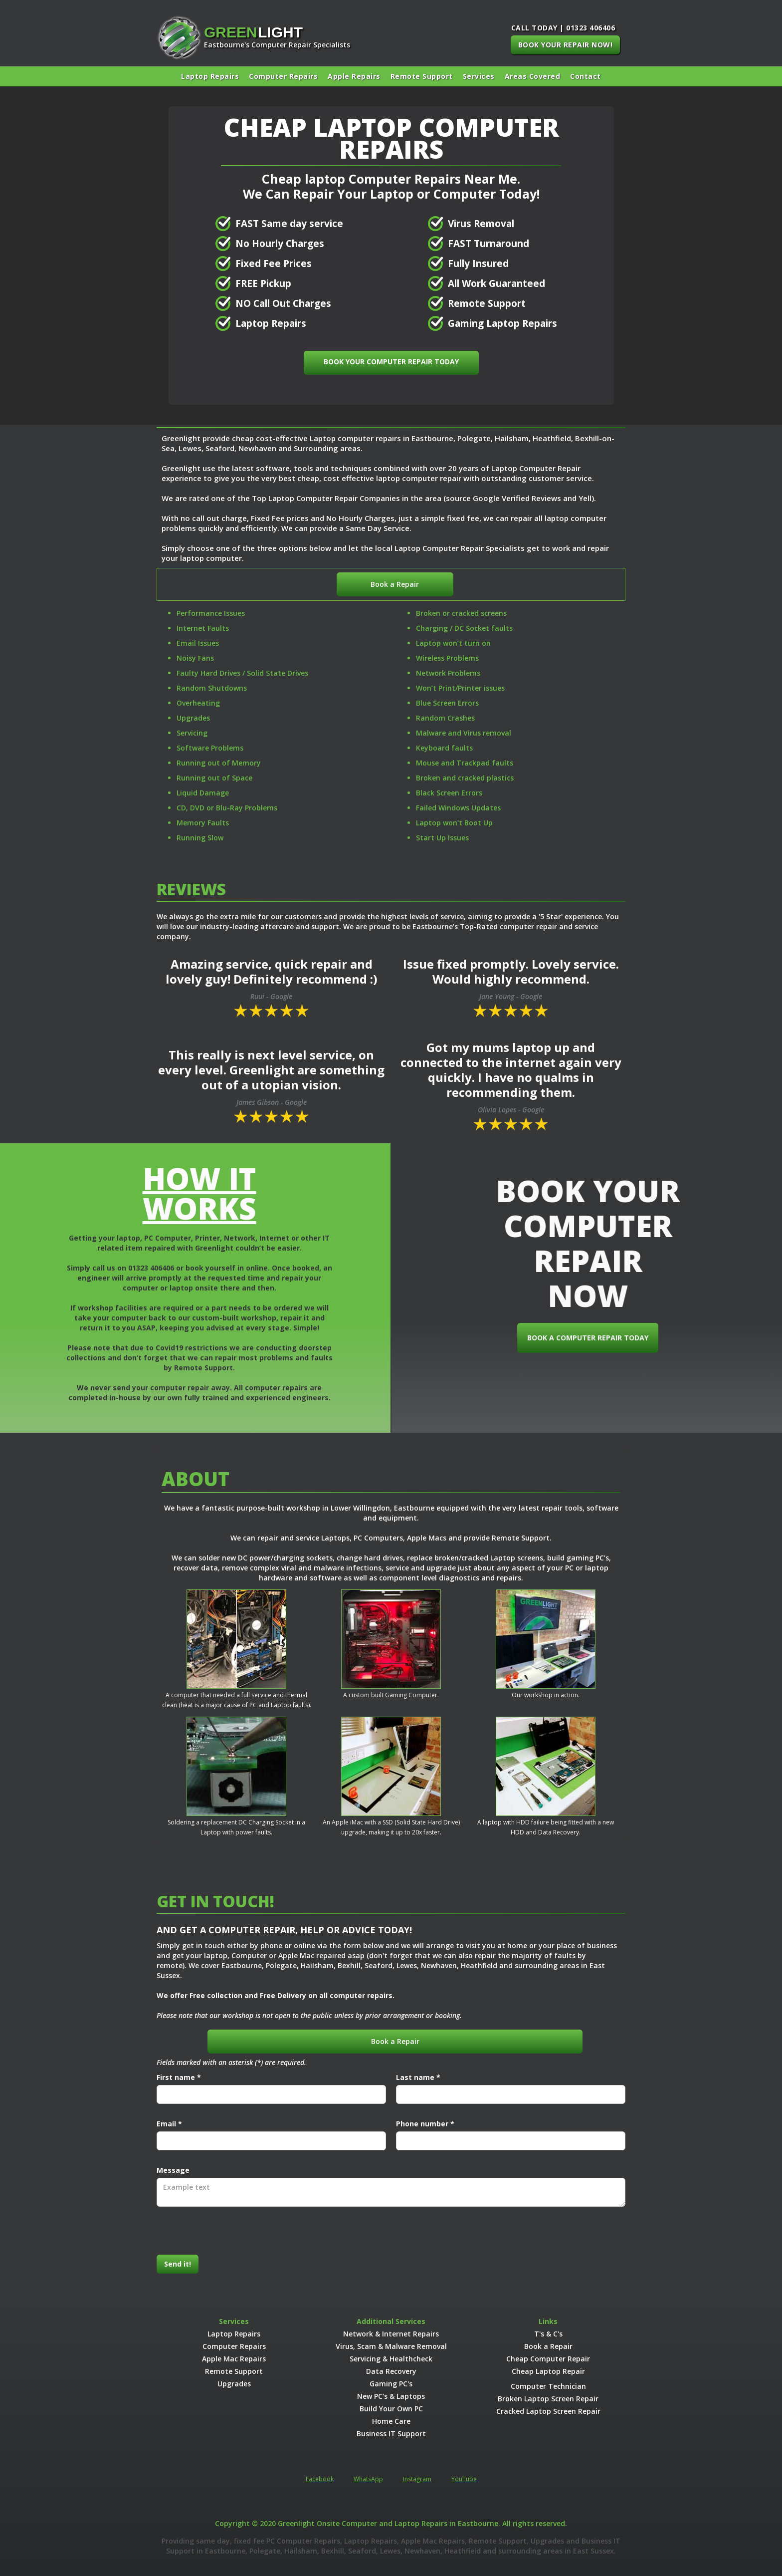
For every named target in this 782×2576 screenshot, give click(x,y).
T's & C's (548, 2333)
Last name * (418, 2077)
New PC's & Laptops (391, 2396)
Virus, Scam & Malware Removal (391, 2346)
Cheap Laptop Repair (548, 2371)
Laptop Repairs (210, 76)
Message (173, 2170)
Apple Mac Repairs (234, 2358)
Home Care (391, 2421)
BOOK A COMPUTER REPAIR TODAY (606, 1337)
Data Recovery (391, 2371)
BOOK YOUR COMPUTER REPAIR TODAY (391, 361)
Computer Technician (548, 2386)
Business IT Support (391, 2433)
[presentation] (232, 2231)
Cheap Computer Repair (548, 2358)
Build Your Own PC (391, 2408)
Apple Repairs (354, 76)
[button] (479, 76)
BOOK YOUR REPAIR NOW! (565, 44)
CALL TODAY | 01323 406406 (563, 27)
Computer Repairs (283, 76)
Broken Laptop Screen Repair (548, 2398)
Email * (169, 2123)
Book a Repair (395, 584)
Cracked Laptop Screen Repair (548, 2411)
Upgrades (234, 2383)
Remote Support (422, 76)
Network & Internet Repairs (391, 2333)
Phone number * (425, 2123)
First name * (179, 2077)
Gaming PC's (391, 2383)
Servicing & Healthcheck (391, 2358)
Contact (585, 76)
